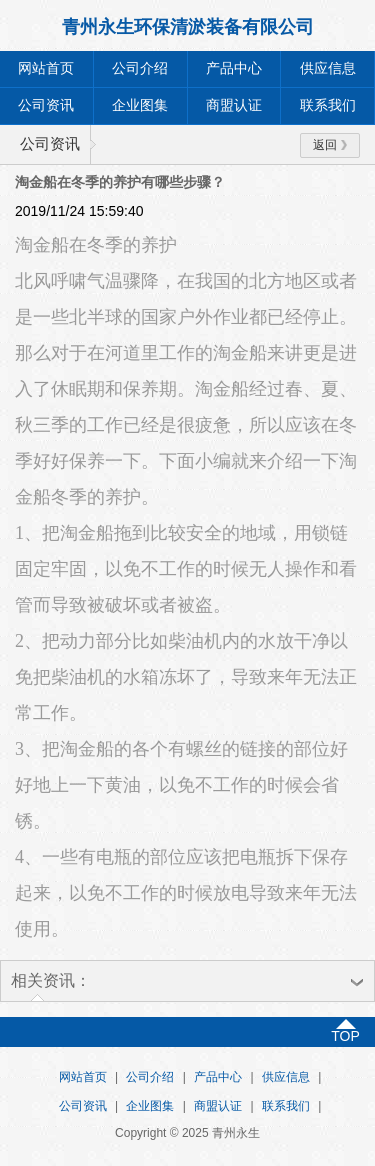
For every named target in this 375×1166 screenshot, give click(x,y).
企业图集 (140, 105)
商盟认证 (234, 105)
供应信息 (328, 68)
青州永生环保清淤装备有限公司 (188, 27)
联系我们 (328, 105)
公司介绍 (140, 68)
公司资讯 (46, 105)
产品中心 (234, 68)
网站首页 (46, 68)
